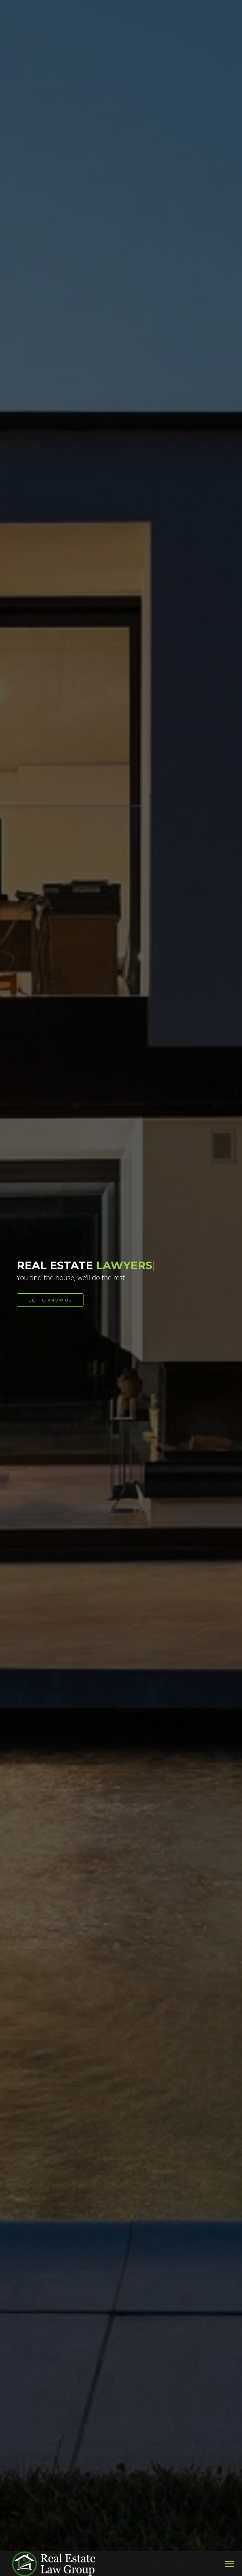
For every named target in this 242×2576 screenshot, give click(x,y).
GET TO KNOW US (50, 1299)
